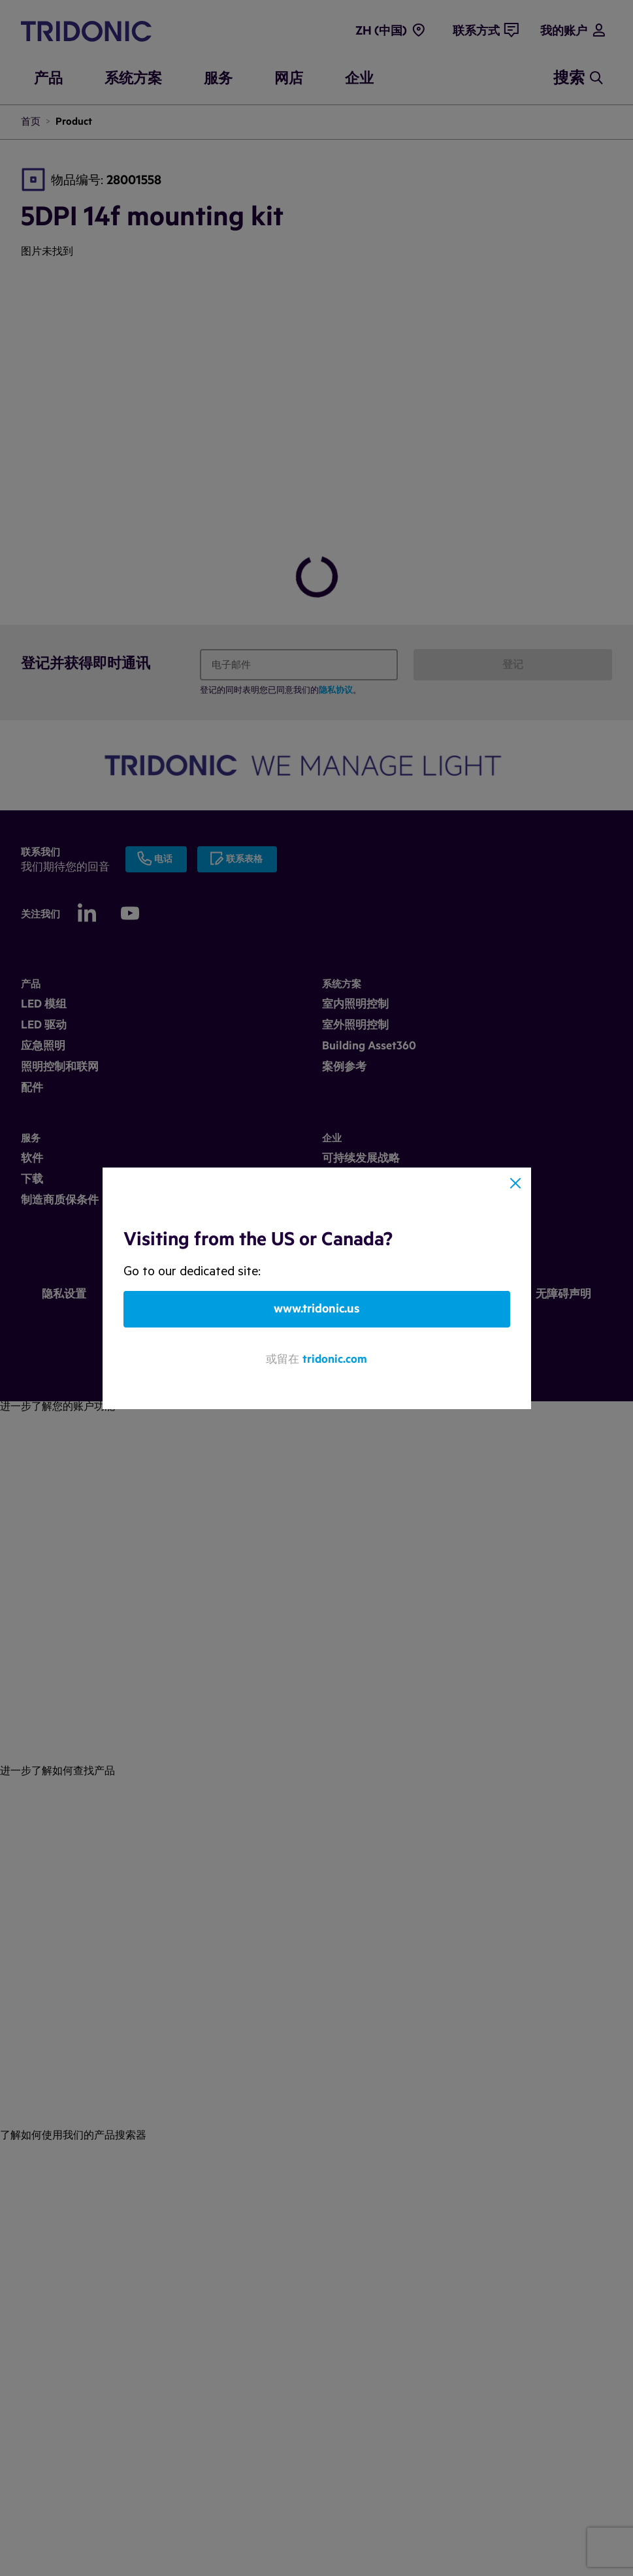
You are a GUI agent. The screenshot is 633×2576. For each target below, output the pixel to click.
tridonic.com (334, 1359)
